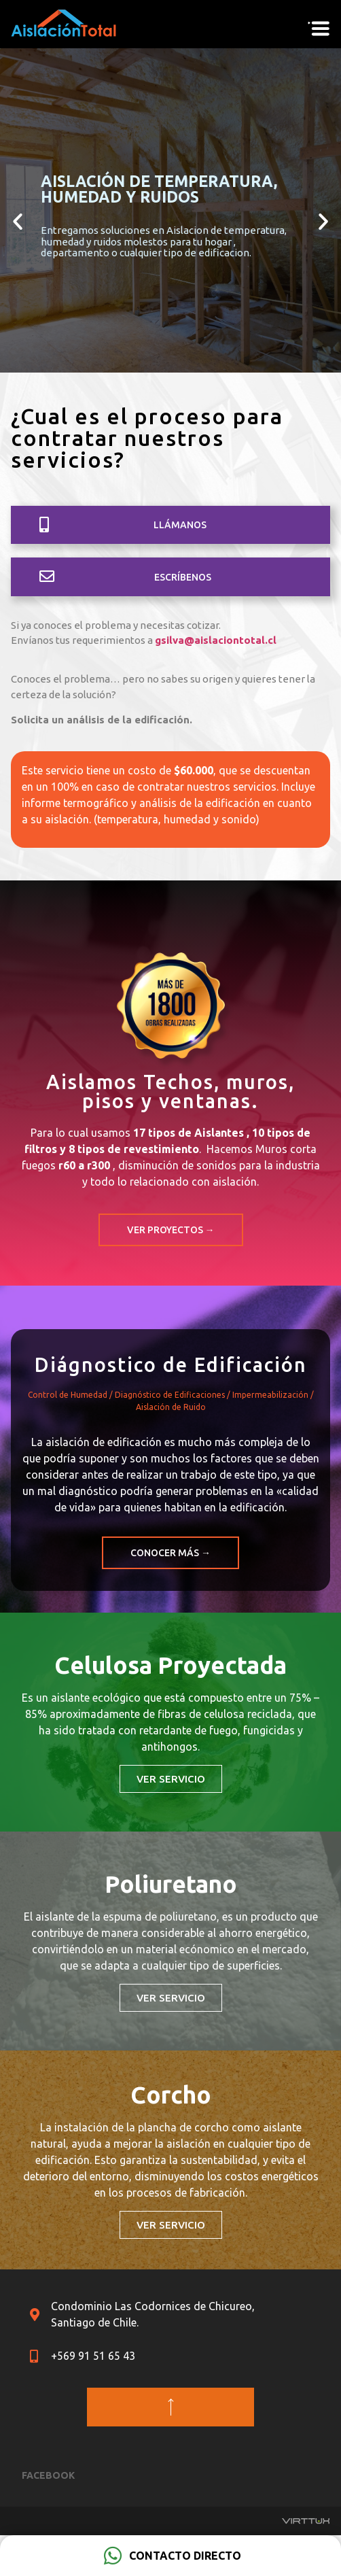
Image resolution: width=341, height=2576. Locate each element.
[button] (170, 525)
